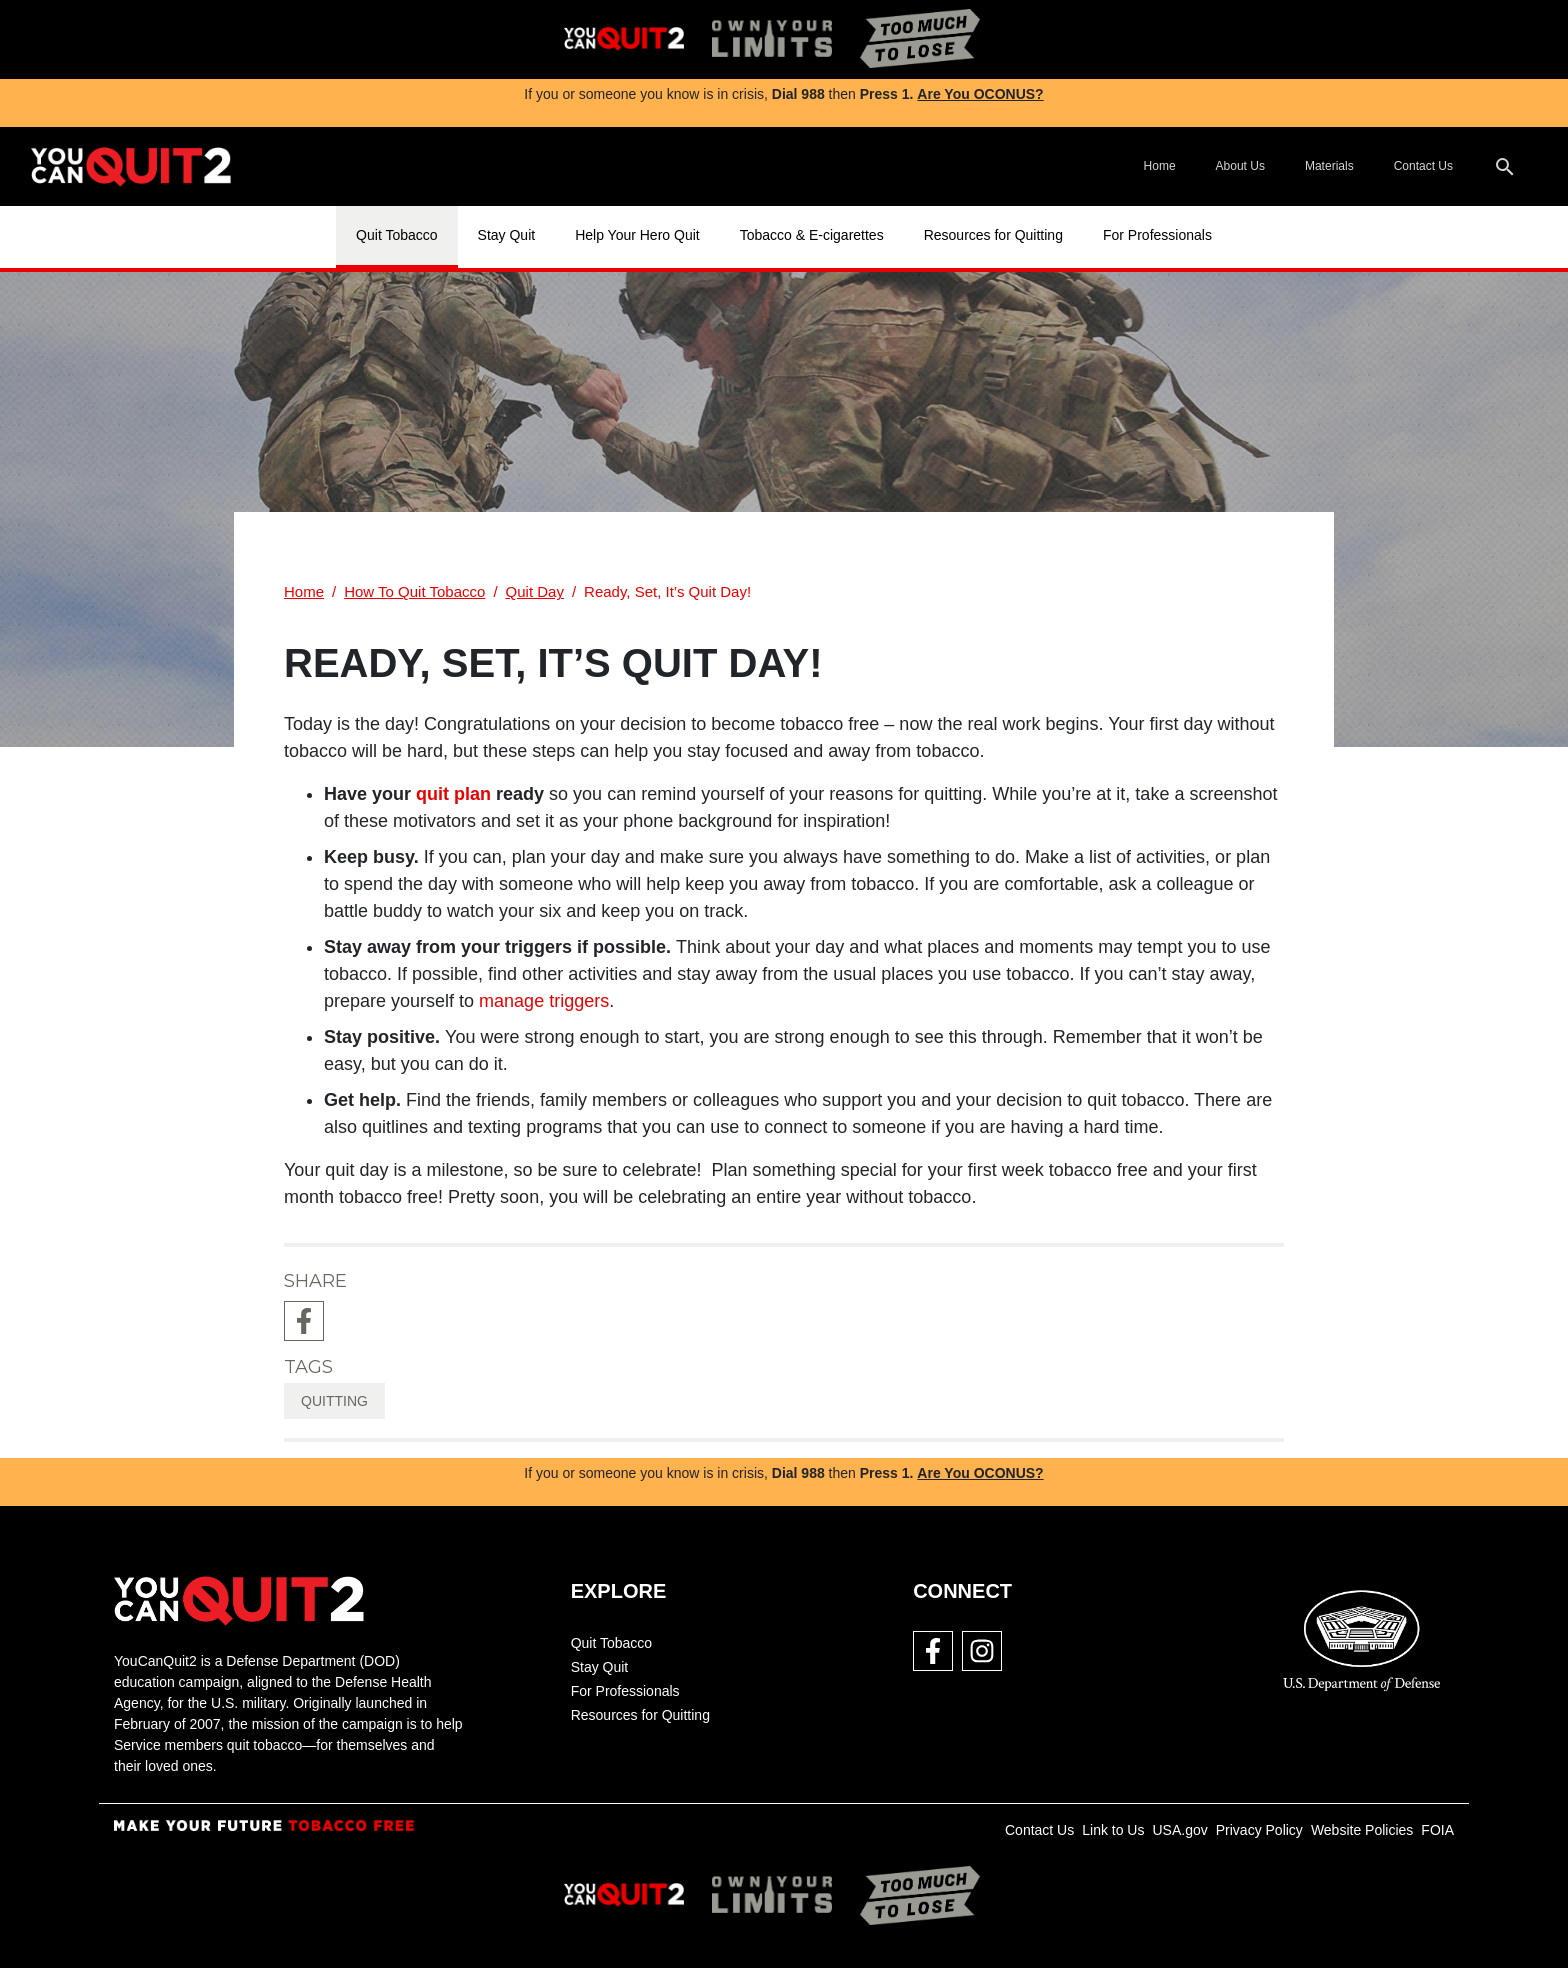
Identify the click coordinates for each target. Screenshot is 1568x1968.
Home (1160, 166)
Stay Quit (507, 235)
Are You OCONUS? (980, 94)
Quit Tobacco (396, 235)
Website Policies (1362, 1830)
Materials (1329, 166)
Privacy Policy (1259, 1830)
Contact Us (1423, 166)
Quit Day (535, 591)
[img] (624, 39)
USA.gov (1179, 1830)
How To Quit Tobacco (414, 591)
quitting (334, 1401)
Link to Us (1113, 1830)
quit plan (453, 794)
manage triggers (544, 1001)
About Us (1240, 166)
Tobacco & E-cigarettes (812, 235)
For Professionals (1157, 235)
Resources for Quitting (993, 235)
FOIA (1437, 1830)
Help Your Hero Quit (637, 235)
